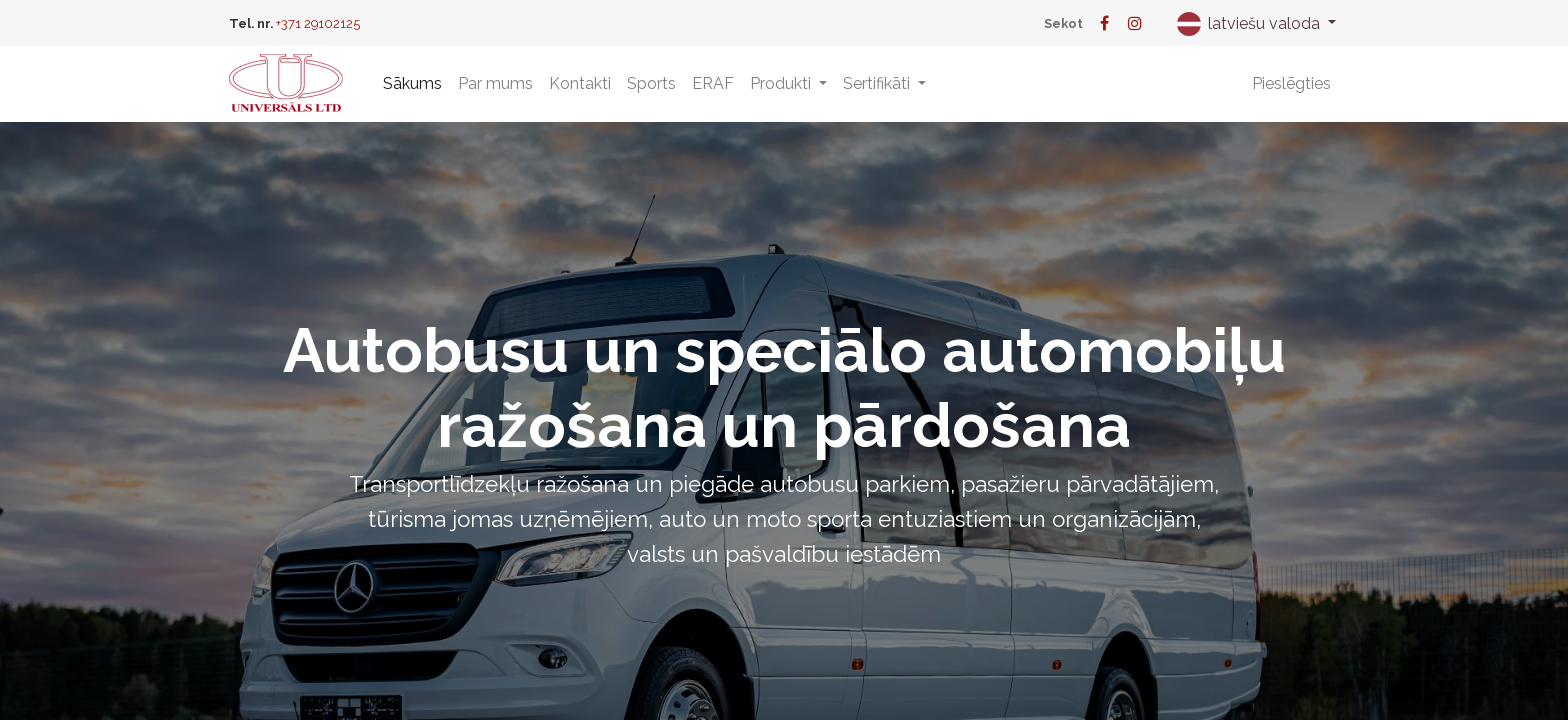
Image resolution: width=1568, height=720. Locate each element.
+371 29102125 (318, 23)
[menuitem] (412, 84)
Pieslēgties (1291, 83)
